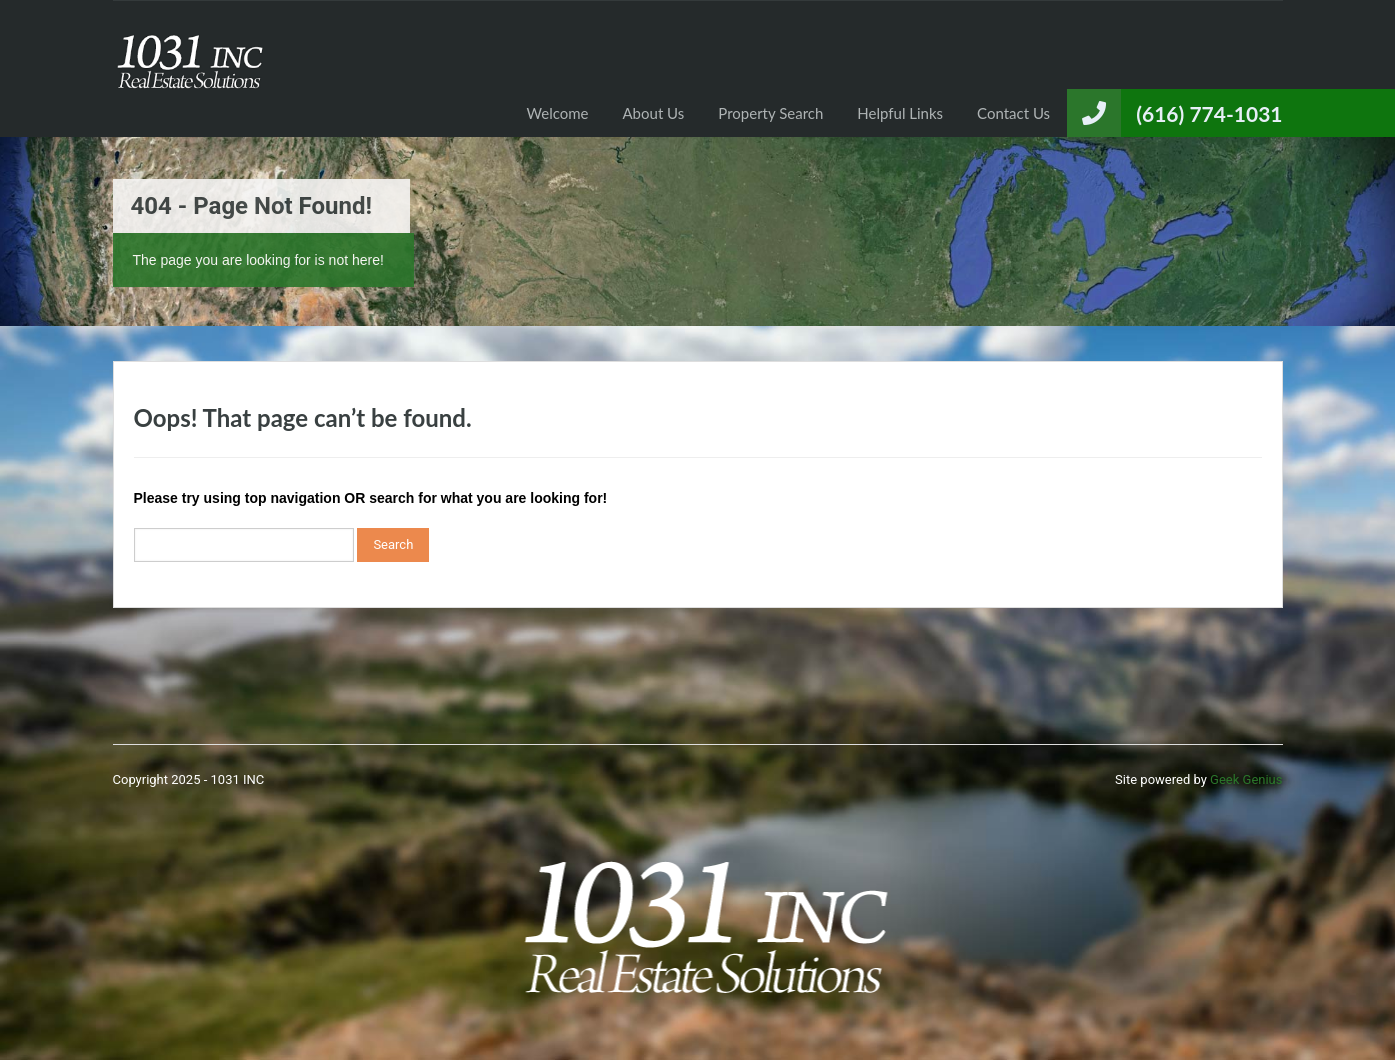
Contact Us (1013, 113)
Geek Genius (1246, 779)
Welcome (558, 113)
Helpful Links (900, 113)
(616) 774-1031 (1209, 113)
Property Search (770, 113)
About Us (654, 113)
